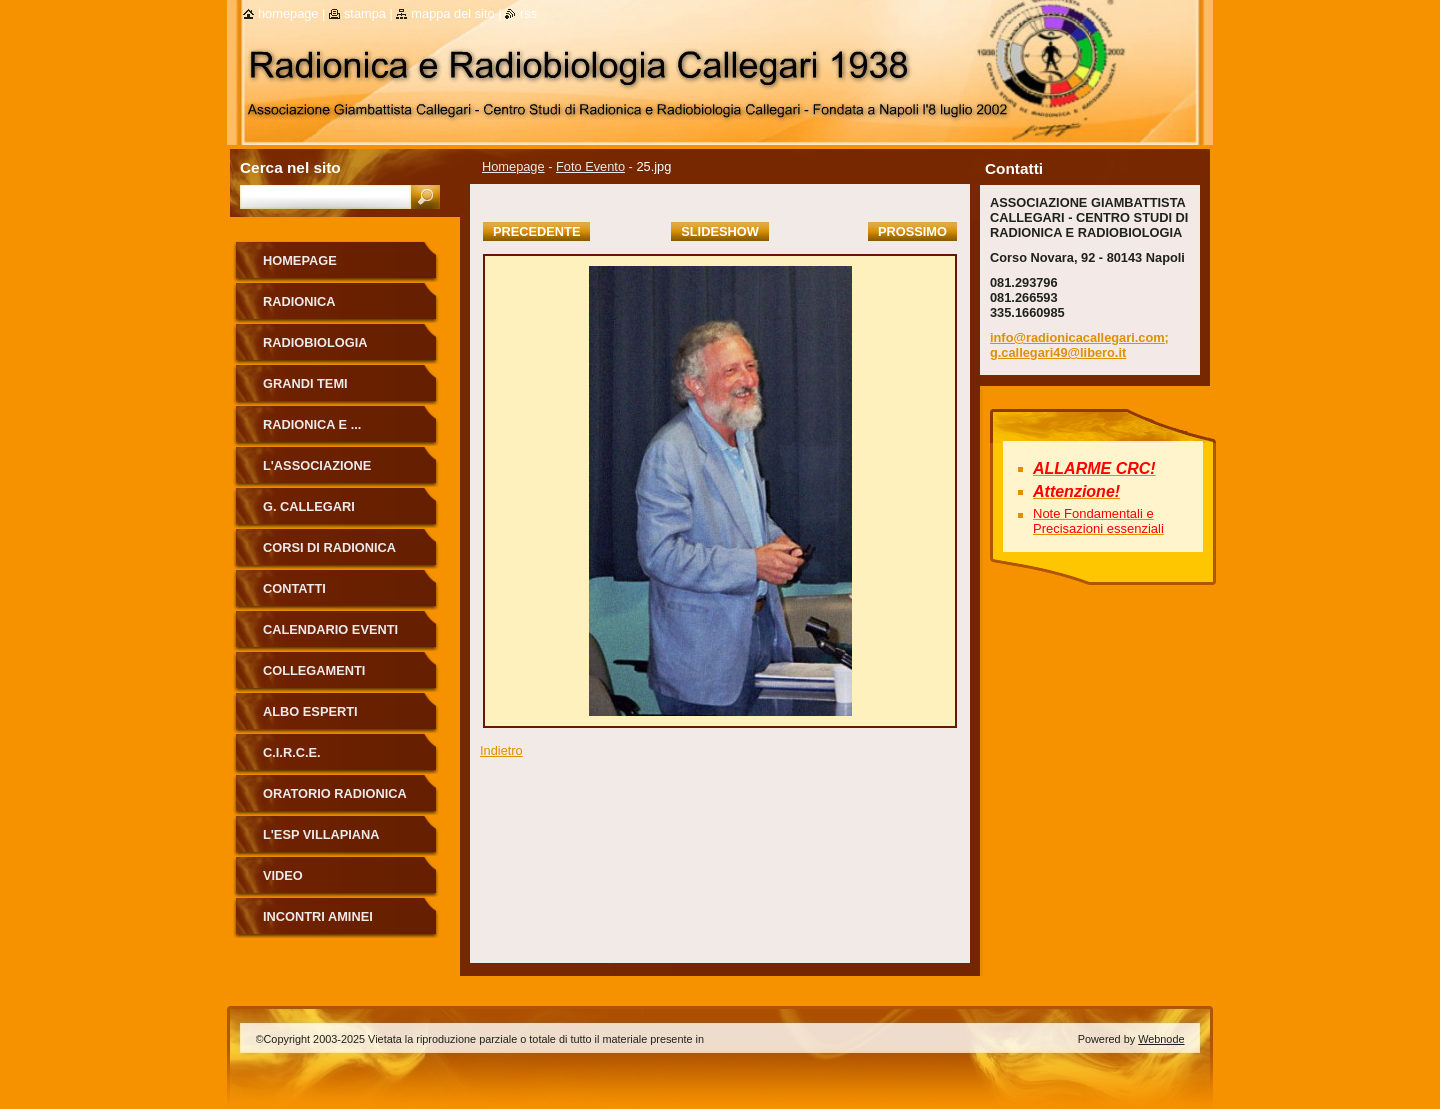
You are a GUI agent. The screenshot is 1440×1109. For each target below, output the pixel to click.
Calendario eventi (330, 629)
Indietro (501, 750)
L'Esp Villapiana (321, 834)
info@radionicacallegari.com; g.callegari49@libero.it (1079, 345)
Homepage (513, 166)
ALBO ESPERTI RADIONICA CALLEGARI (338, 718)
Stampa (365, 13)
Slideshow (720, 231)
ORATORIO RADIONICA (335, 793)
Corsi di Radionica (329, 547)
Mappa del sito (452, 13)
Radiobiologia (315, 342)
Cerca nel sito (290, 167)
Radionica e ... (312, 424)
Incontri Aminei (318, 916)
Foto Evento (590, 166)
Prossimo (912, 231)
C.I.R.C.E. (292, 752)
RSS (528, 13)
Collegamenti (314, 670)
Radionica (299, 301)
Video (283, 875)
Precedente (536, 231)
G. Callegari (309, 506)
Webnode (1161, 1039)
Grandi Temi (305, 383)
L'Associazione (317, 465)
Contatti (294, 588)
